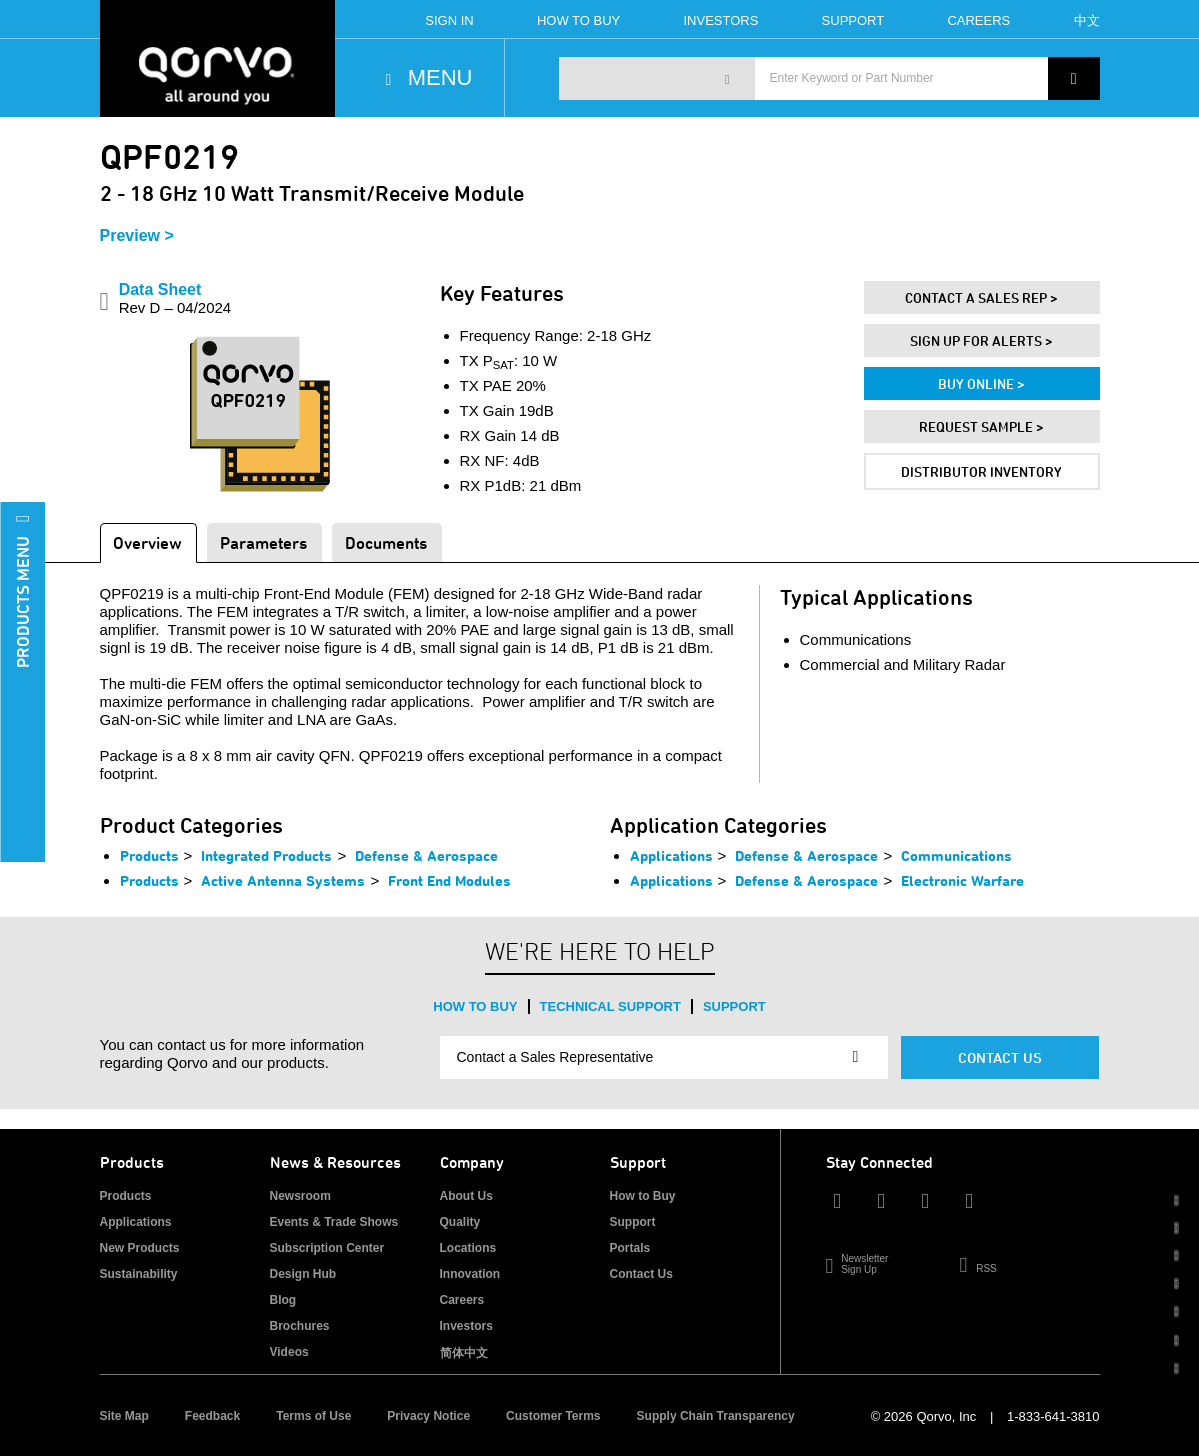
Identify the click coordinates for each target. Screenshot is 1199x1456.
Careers (978, 20)
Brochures (300, 1326)
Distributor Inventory (981, 471)
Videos (289, 1352)
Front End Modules (449, 880)
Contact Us (1000, 1057)
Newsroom (300, 1196)
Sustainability (139, 1274)
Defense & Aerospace (426, 855)
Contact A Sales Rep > (981, 297)
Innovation (470, 1274)
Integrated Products (266, 855)
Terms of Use (313, 1416)
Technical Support (610, 1006)
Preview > (137, 235)
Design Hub (303, 1274)
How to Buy (475, 1006)
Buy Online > (981, 383)
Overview (147, 542)
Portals (630, 1248)
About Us (466, 1196)
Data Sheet (175, 298)
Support (853, 20)
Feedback (212, 1416)
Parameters (263, 542)
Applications (671, 855)
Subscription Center (327, 1248)
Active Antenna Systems (283, 880)
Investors (720, 20)
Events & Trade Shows (334, 1222)
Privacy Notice (428, 1416)
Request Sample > (981, 426)
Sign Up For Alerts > (981, 340)
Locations (468, 1248)
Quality (460, 1222)
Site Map (124, 1416)
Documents (386, 542)
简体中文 (464, 1353)
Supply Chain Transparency (716, 1416)
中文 (1087, 20)
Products (149, 855)
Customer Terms (553, 1416)
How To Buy (578, 20)
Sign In (449, 20)
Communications (956, 855)
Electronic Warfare (962, 880)
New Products (140, 1248)
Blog (283, 1300)
